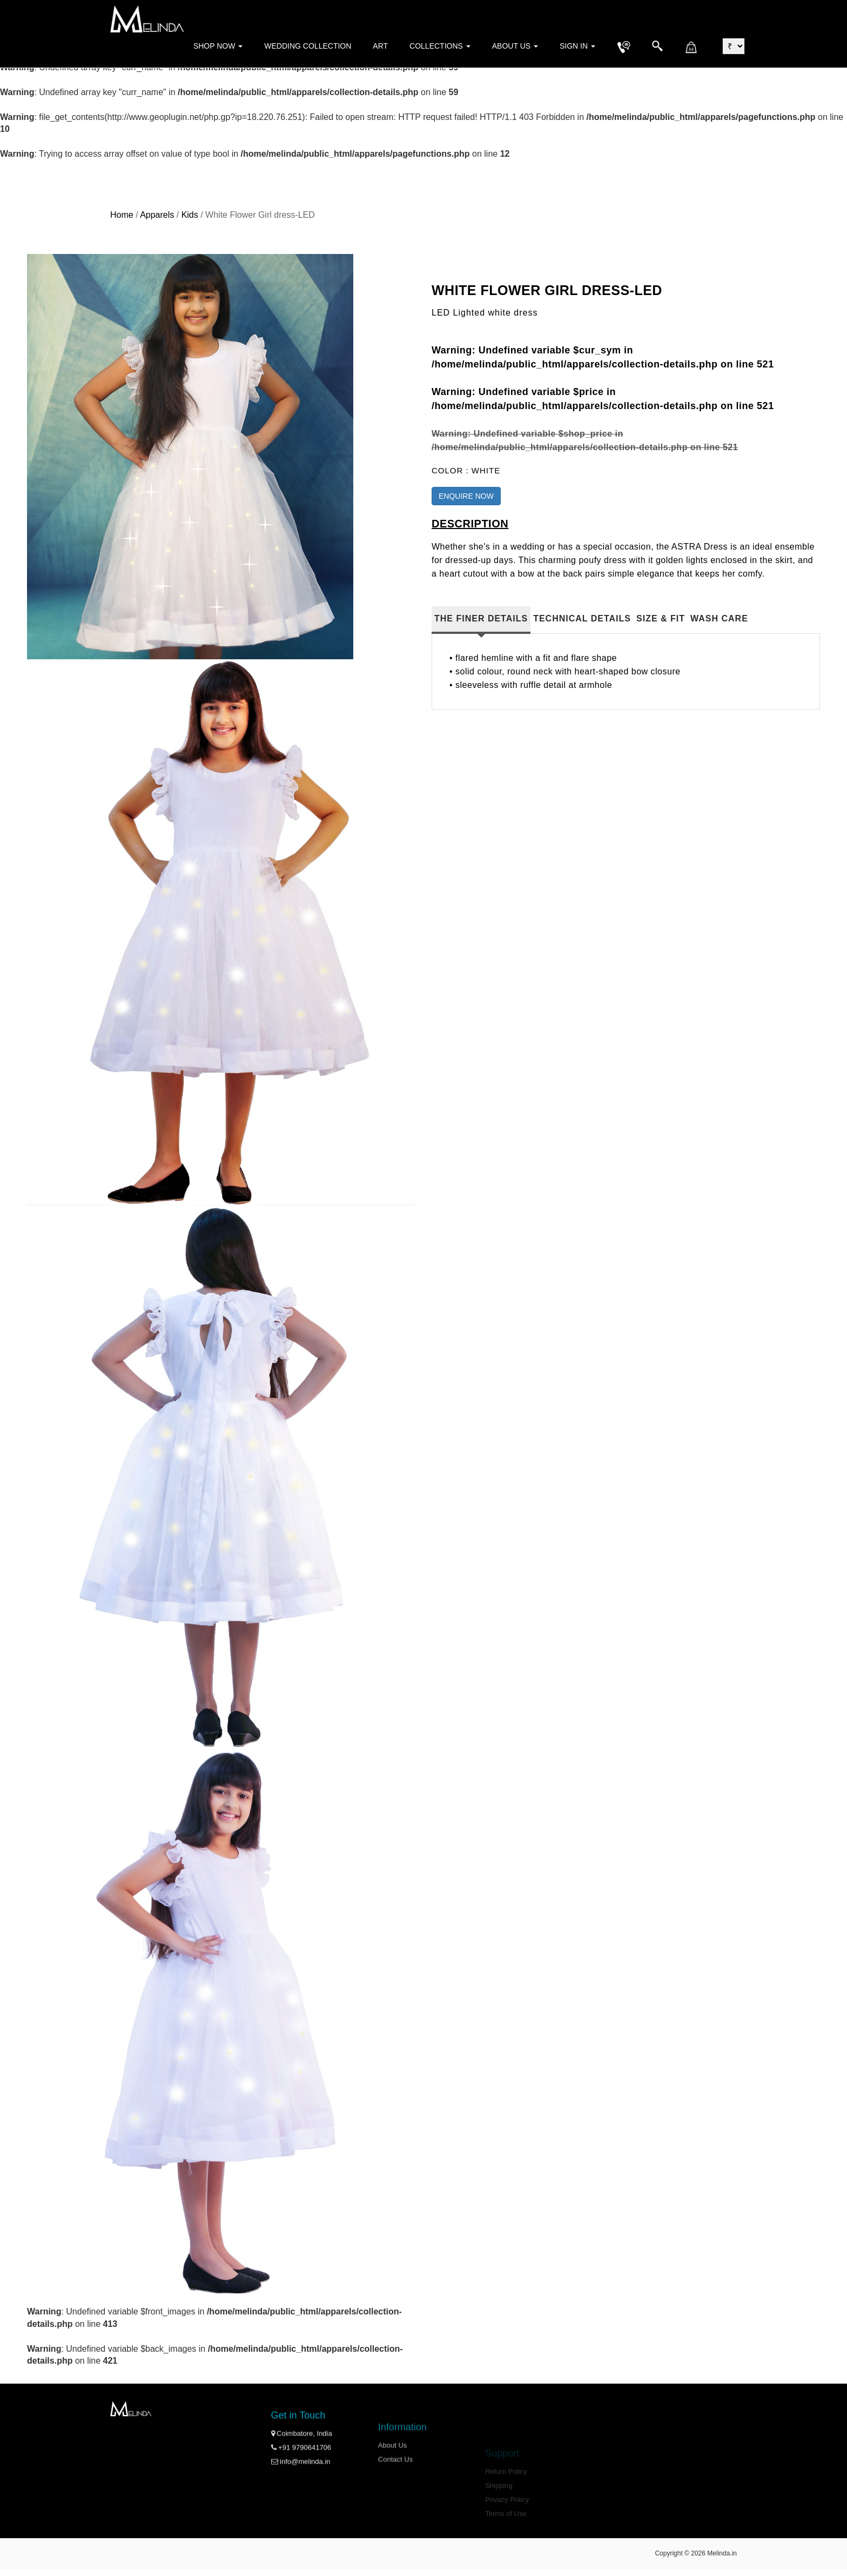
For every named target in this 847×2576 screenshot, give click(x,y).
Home (121, 214)
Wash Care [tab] (719, 618)
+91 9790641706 (301, 2481)
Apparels (157, 214)
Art (380, 46)
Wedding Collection (307, 46)
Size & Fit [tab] (660, 618)
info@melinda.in (301, 2495)
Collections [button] (439, 46)
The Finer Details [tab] (481, 618)
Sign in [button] (577, 46)
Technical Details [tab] (582, 618)
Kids (190, 214)
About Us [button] (515, 46)
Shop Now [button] (218, 46)
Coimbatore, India (301, 2467)
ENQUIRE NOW (466, 496)
